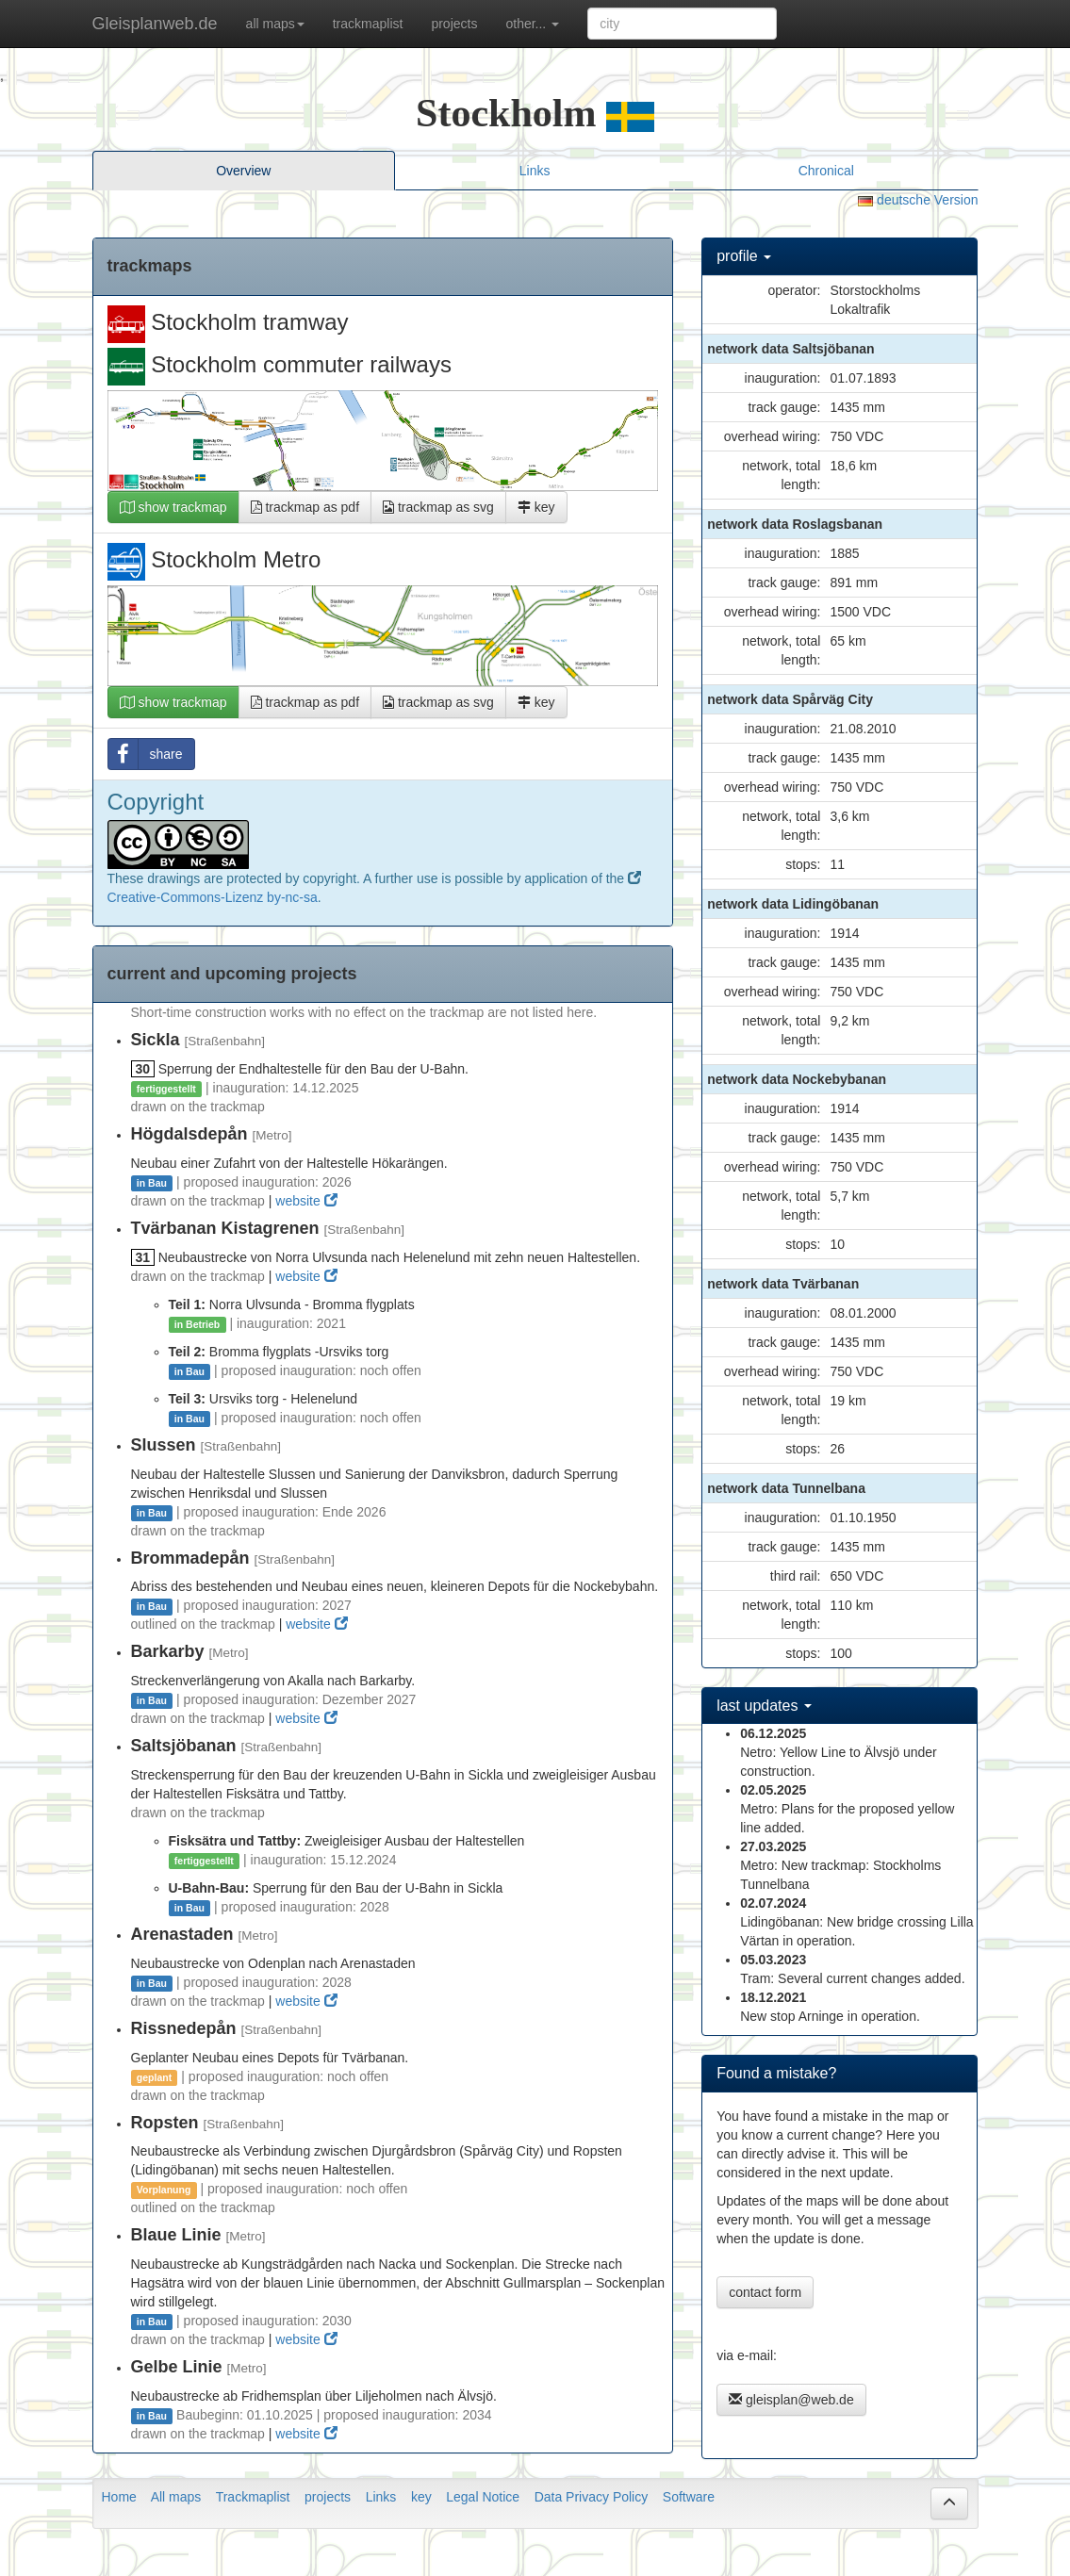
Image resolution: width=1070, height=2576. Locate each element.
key (536, 507)
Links (535, 170)
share (145, 754)
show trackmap (173, 507)
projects (454, 23)
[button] (949, 2503)
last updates (764, 1706)
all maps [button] (275, 23)
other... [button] (532, 23)
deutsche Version (918, 199)
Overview (243, 170)
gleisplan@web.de (791, 2399)
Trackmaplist (253, 2496)
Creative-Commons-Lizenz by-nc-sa (212, 897)
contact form (765, 2292)
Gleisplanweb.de (155, 23)
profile (743, 256)
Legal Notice (482, 2496)
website (306, 1200)
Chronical (826, 170)
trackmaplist (368, 23)
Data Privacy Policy (592, 2496)
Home (119, 2496)
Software (689, 2496)
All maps (176, 2496)
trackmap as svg (438, 507)
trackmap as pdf (305, 507)
